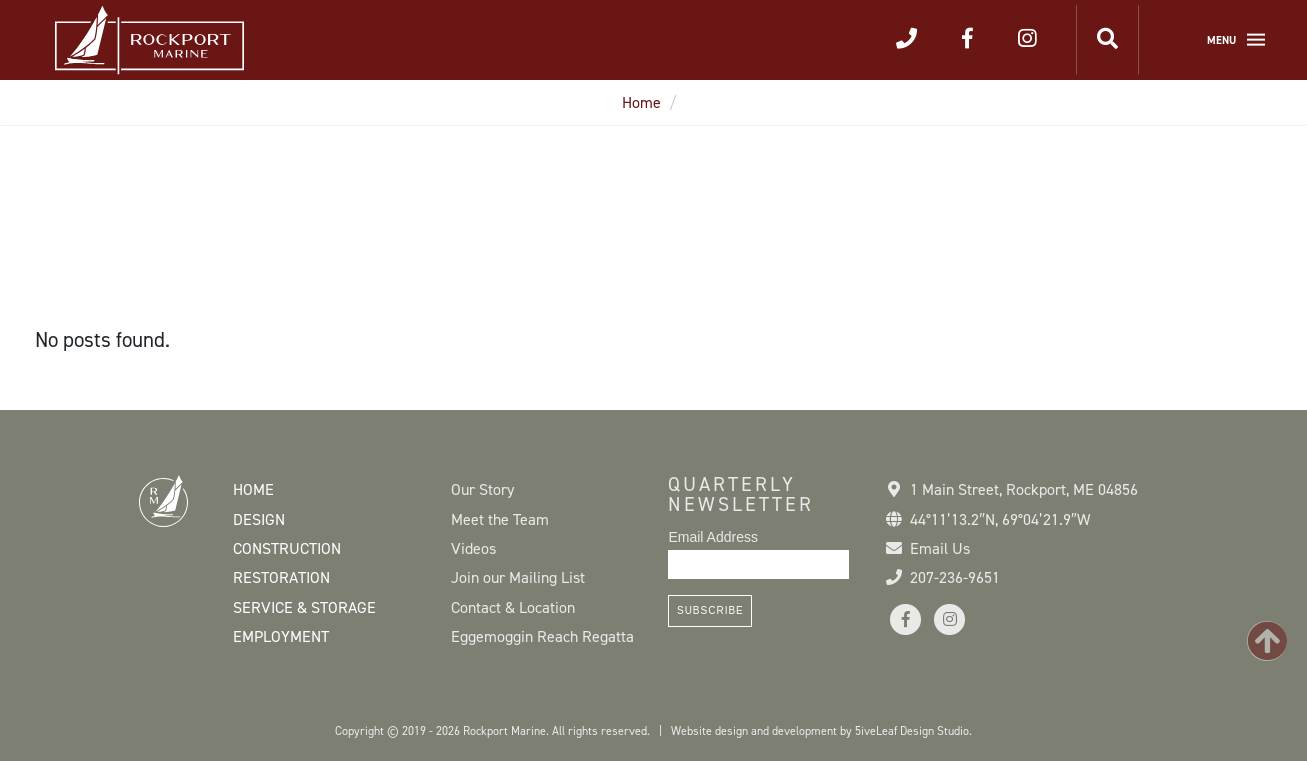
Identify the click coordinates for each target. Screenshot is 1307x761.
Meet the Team (500, 519)
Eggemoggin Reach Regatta (542, 636)
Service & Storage (304, 607)
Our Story (482, 489)
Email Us (940, 548)
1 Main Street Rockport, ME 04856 (1024, 489)
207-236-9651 (955, 577)
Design (259, 519)
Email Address (712, 537)
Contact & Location (513, 607)
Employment (281, 636)
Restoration (281, 577)
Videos (473, 548)
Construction (287, 548)
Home (641, 102)
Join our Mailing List (518, 577)
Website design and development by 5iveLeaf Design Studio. (821, 731)
